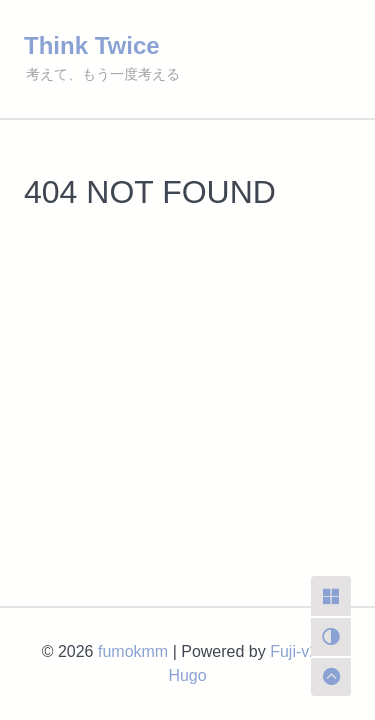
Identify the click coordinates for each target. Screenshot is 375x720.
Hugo (187, 675)
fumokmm (133, 651)
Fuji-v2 (294, 651)
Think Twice (92, 45)
